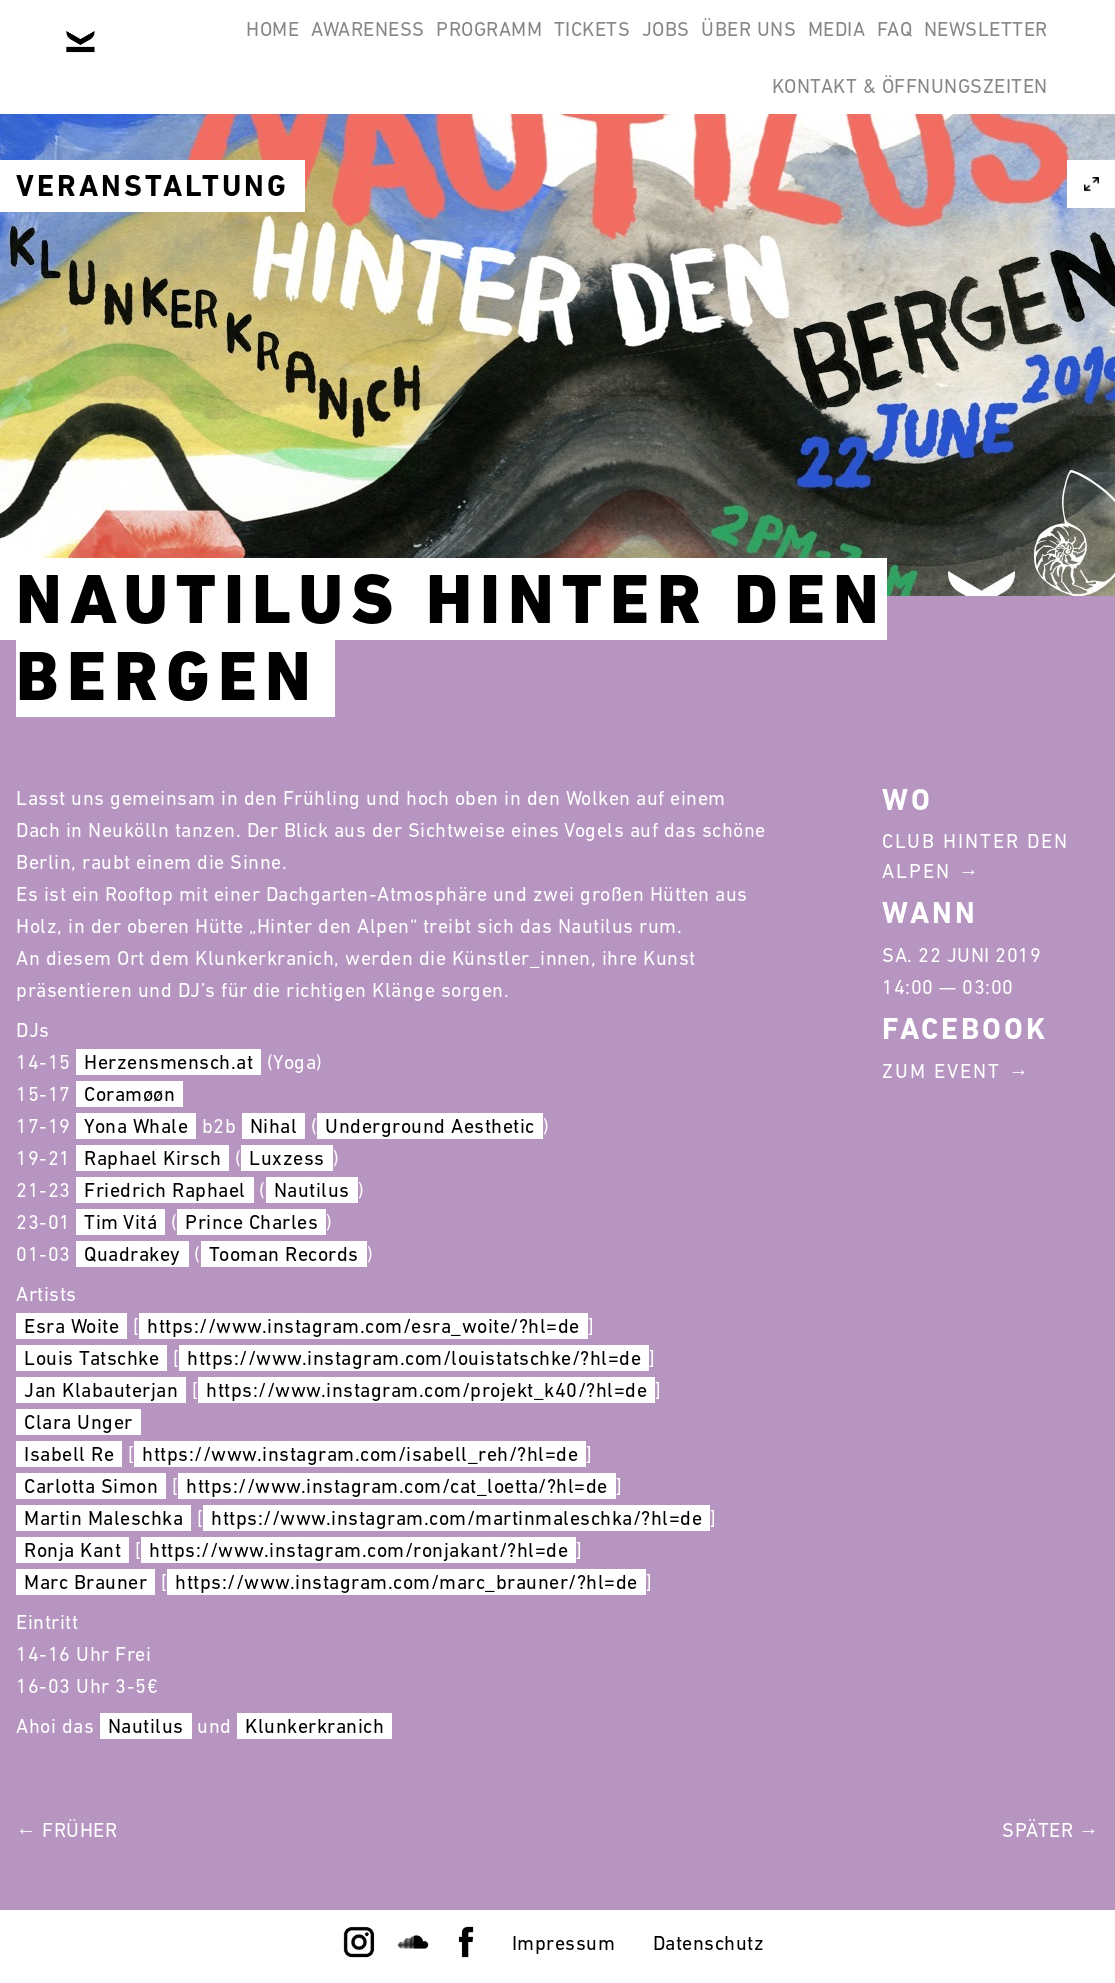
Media (934, 48)
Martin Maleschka (103, 1518)
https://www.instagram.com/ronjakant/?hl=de (358, 1550)
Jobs (711, 48)
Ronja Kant (72, 1550)
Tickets (611, 48)
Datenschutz (709, 1943)
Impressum (564, 1943)
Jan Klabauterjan (101, 1390)
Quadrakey (132, 1254)
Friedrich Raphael (165, 1190)
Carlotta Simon (91, 1486)
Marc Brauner (85, 1582)
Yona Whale (136, 1126)
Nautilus (312, 1190)
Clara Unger (78, 1422)
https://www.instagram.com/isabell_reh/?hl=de (360, 1454)
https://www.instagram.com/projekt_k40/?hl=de (426, 1390)
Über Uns (819, 48)
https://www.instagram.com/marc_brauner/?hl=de (406, 1582)
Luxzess (287, 1158)
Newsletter (660, 144)
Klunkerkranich (314, 1726)
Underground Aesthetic (430, 1126)
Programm (482, 48)
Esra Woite (71, 1326)
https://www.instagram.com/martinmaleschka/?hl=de (456, 1518)
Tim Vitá (120, 1222)
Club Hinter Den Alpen (975, 856)
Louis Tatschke (91, 1358)
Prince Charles (251, 1222)
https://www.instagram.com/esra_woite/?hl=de (363, 1326)
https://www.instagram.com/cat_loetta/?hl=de (397, 1486)
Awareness (335, 48)
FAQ (1018, 48)
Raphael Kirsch (152, 1158)
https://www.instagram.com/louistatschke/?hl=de (414, 1358)
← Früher (66, 1830)
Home (214, 48)
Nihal (274, 1126)
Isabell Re (69, 1454)
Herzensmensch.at (168, 1062)
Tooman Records (284, 1254)
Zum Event (941, 1071)
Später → (1050, 1830)
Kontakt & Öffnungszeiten (897, 144)
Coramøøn (129, 1094)
